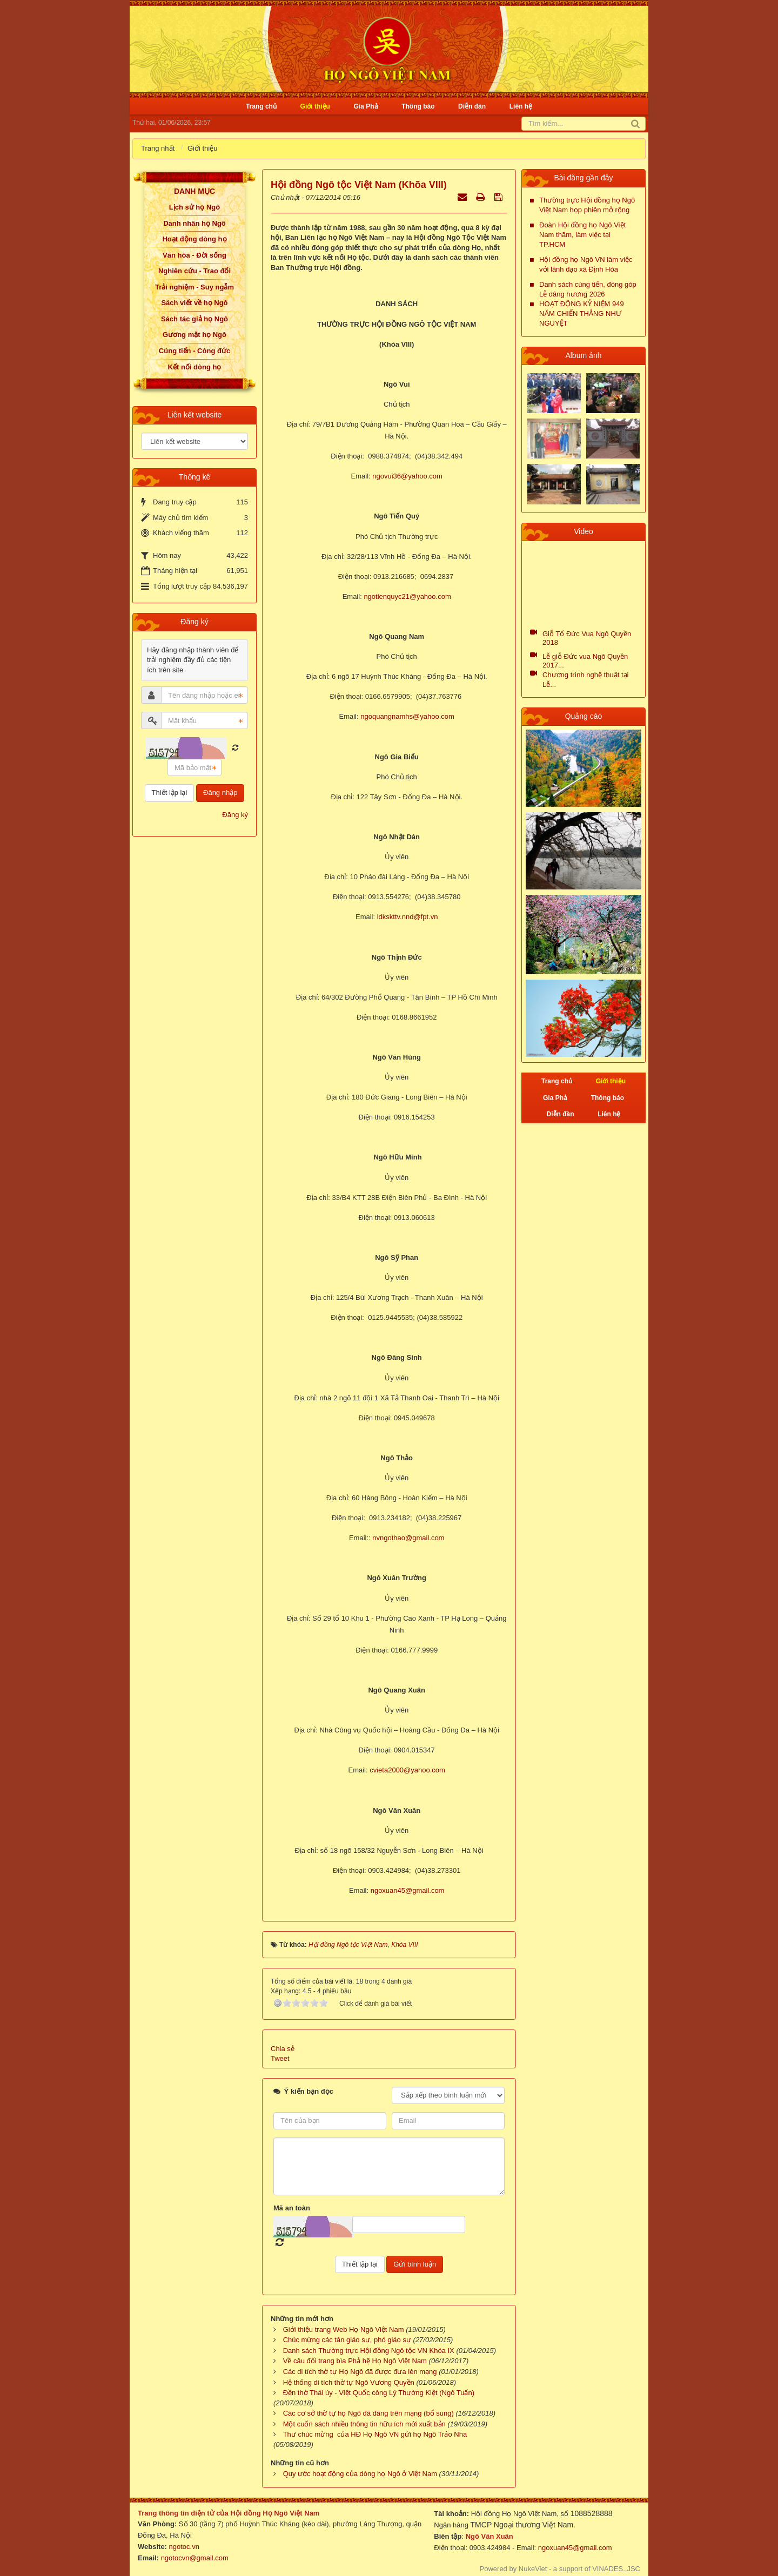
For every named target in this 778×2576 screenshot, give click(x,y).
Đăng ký (235, 815)
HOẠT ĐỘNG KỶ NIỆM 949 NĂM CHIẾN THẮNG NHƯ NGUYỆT (581, 313)
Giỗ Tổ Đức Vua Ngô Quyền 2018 (586, 638)
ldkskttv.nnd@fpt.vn (407, 917)
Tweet (280, 2058)
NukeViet (533, 2569)
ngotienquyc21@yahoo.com (407, 596)
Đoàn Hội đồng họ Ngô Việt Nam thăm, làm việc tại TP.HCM (582, 234)
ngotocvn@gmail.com (195, 2558)
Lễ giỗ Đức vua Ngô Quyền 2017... (585, 660)
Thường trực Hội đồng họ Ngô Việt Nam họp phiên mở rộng (587, 205)
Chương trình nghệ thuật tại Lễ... (585, 680)
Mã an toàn (291, 2208)
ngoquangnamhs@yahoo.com (407, 716)
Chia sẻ (282, 2049)
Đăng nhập (220, 792)
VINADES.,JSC (616, 2569)
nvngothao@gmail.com (408, 1538)
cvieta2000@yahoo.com (407, 1770)
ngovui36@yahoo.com (407, 476)
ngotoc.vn (184, 2547)
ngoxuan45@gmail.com (408, 1890)
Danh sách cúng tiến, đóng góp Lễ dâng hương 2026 (587, 289)
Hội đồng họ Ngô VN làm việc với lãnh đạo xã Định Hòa (586, 264)
